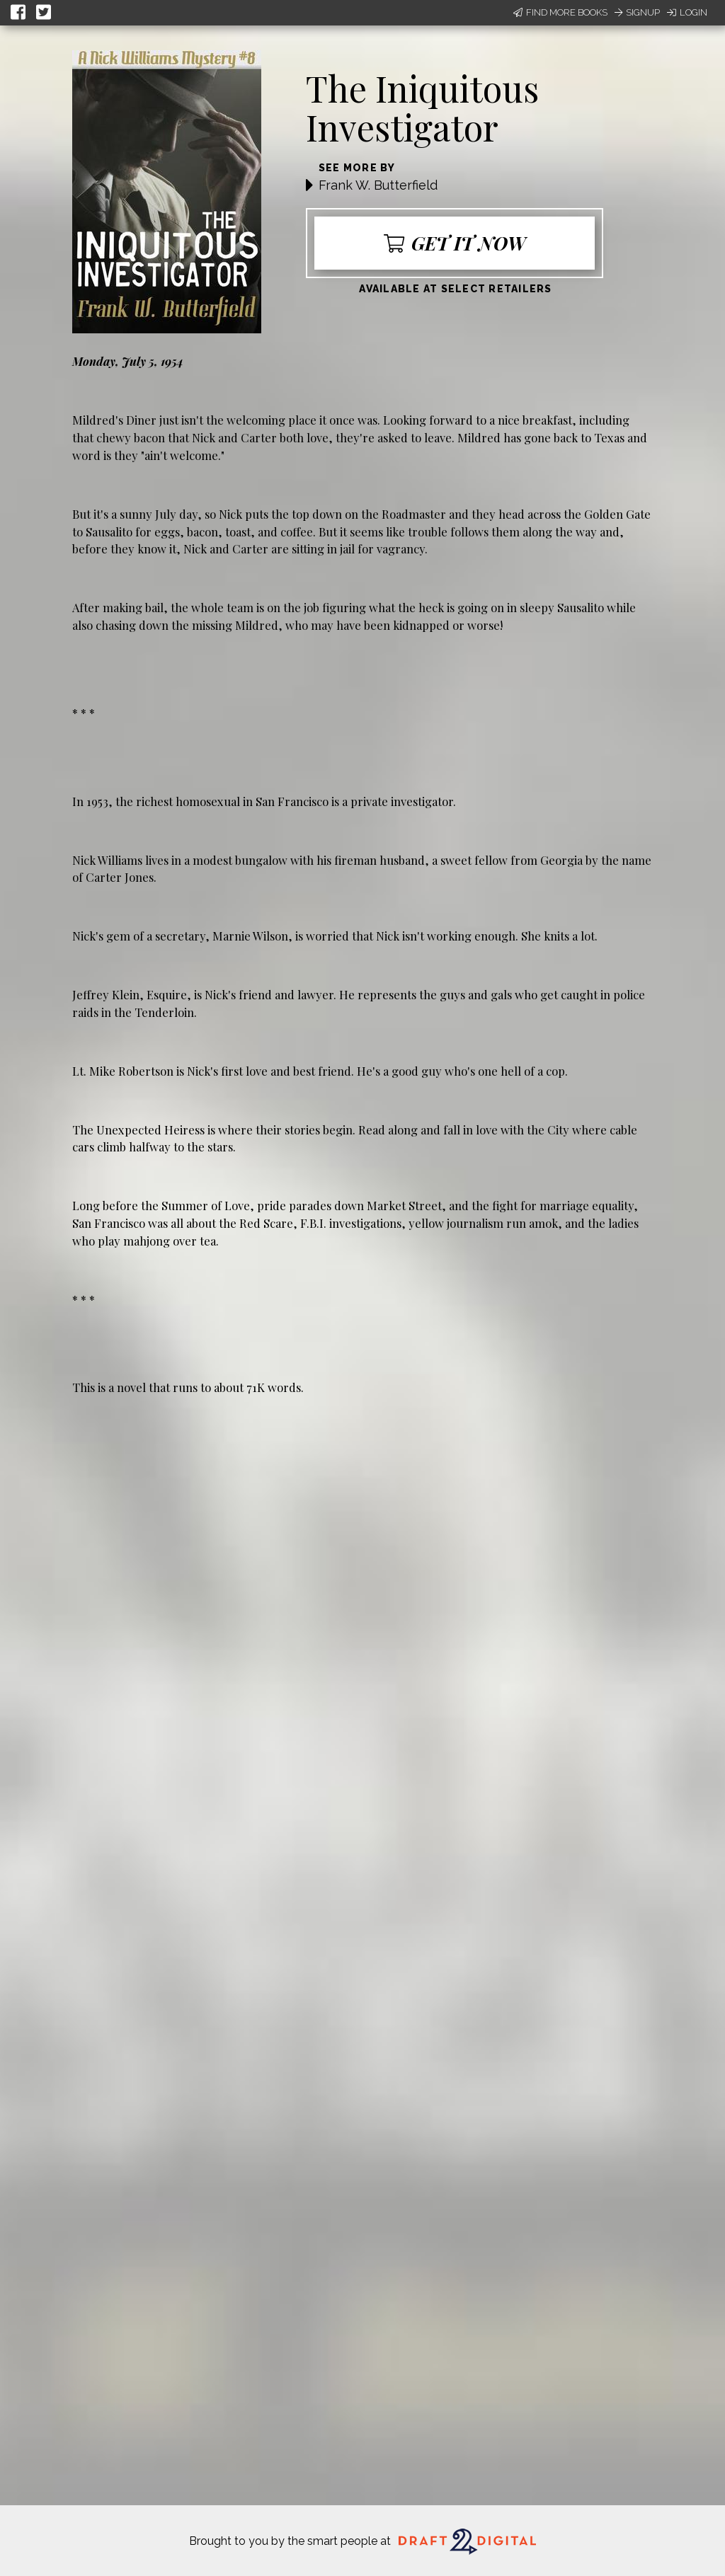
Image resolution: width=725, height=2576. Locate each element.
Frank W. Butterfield (378, 185)
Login (687, 12)
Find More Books (560, 12)
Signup (637, 12)
